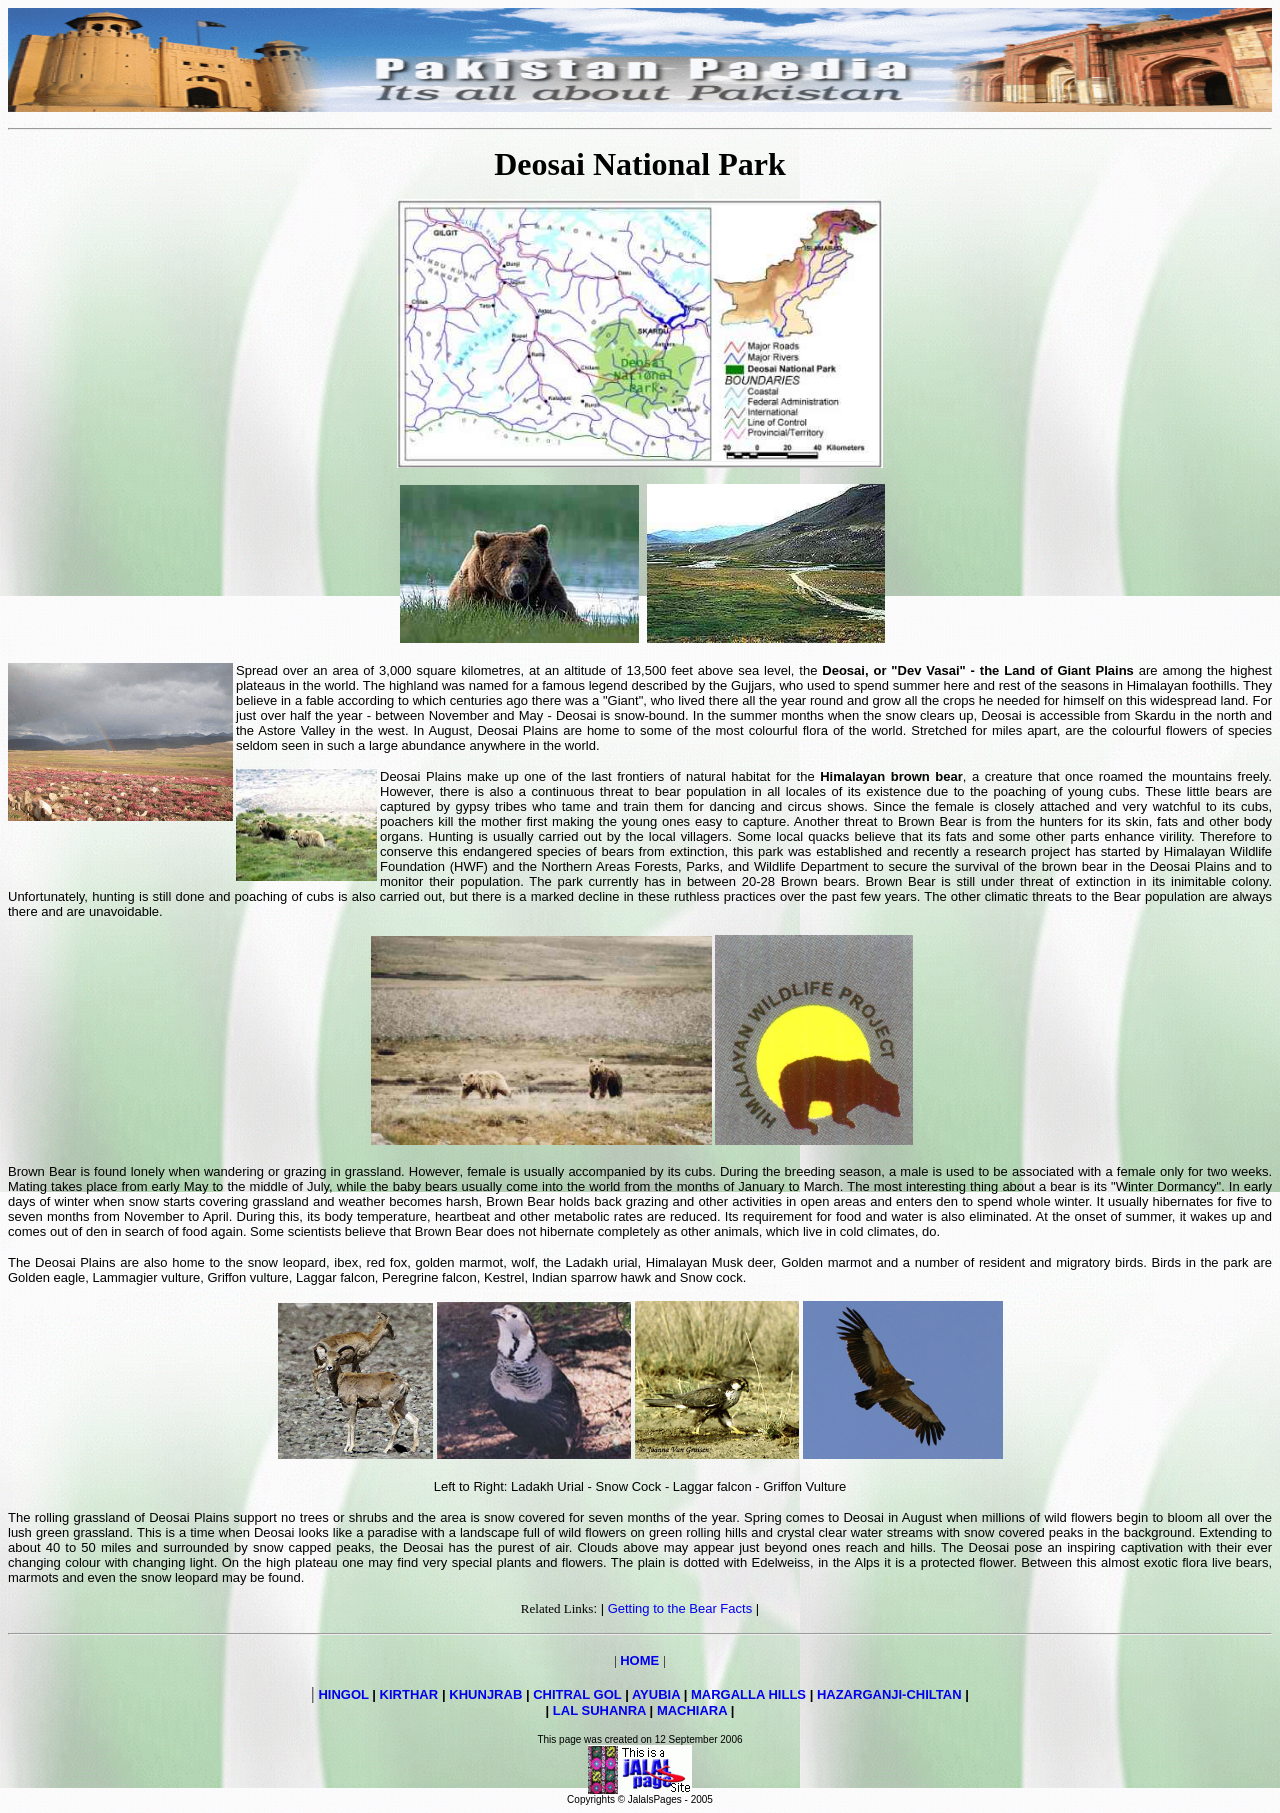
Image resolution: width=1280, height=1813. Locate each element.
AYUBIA (656, 1694)
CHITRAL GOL (577, 1694)
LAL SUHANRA (599, 1710)
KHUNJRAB (485, 1694)
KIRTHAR (409, 1694)
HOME (639, 1660)
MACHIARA (692, 1710)
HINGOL (343, 1694)
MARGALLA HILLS (748, 1694)
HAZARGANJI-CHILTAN (889, 1694)
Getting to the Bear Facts (680, 1608)
